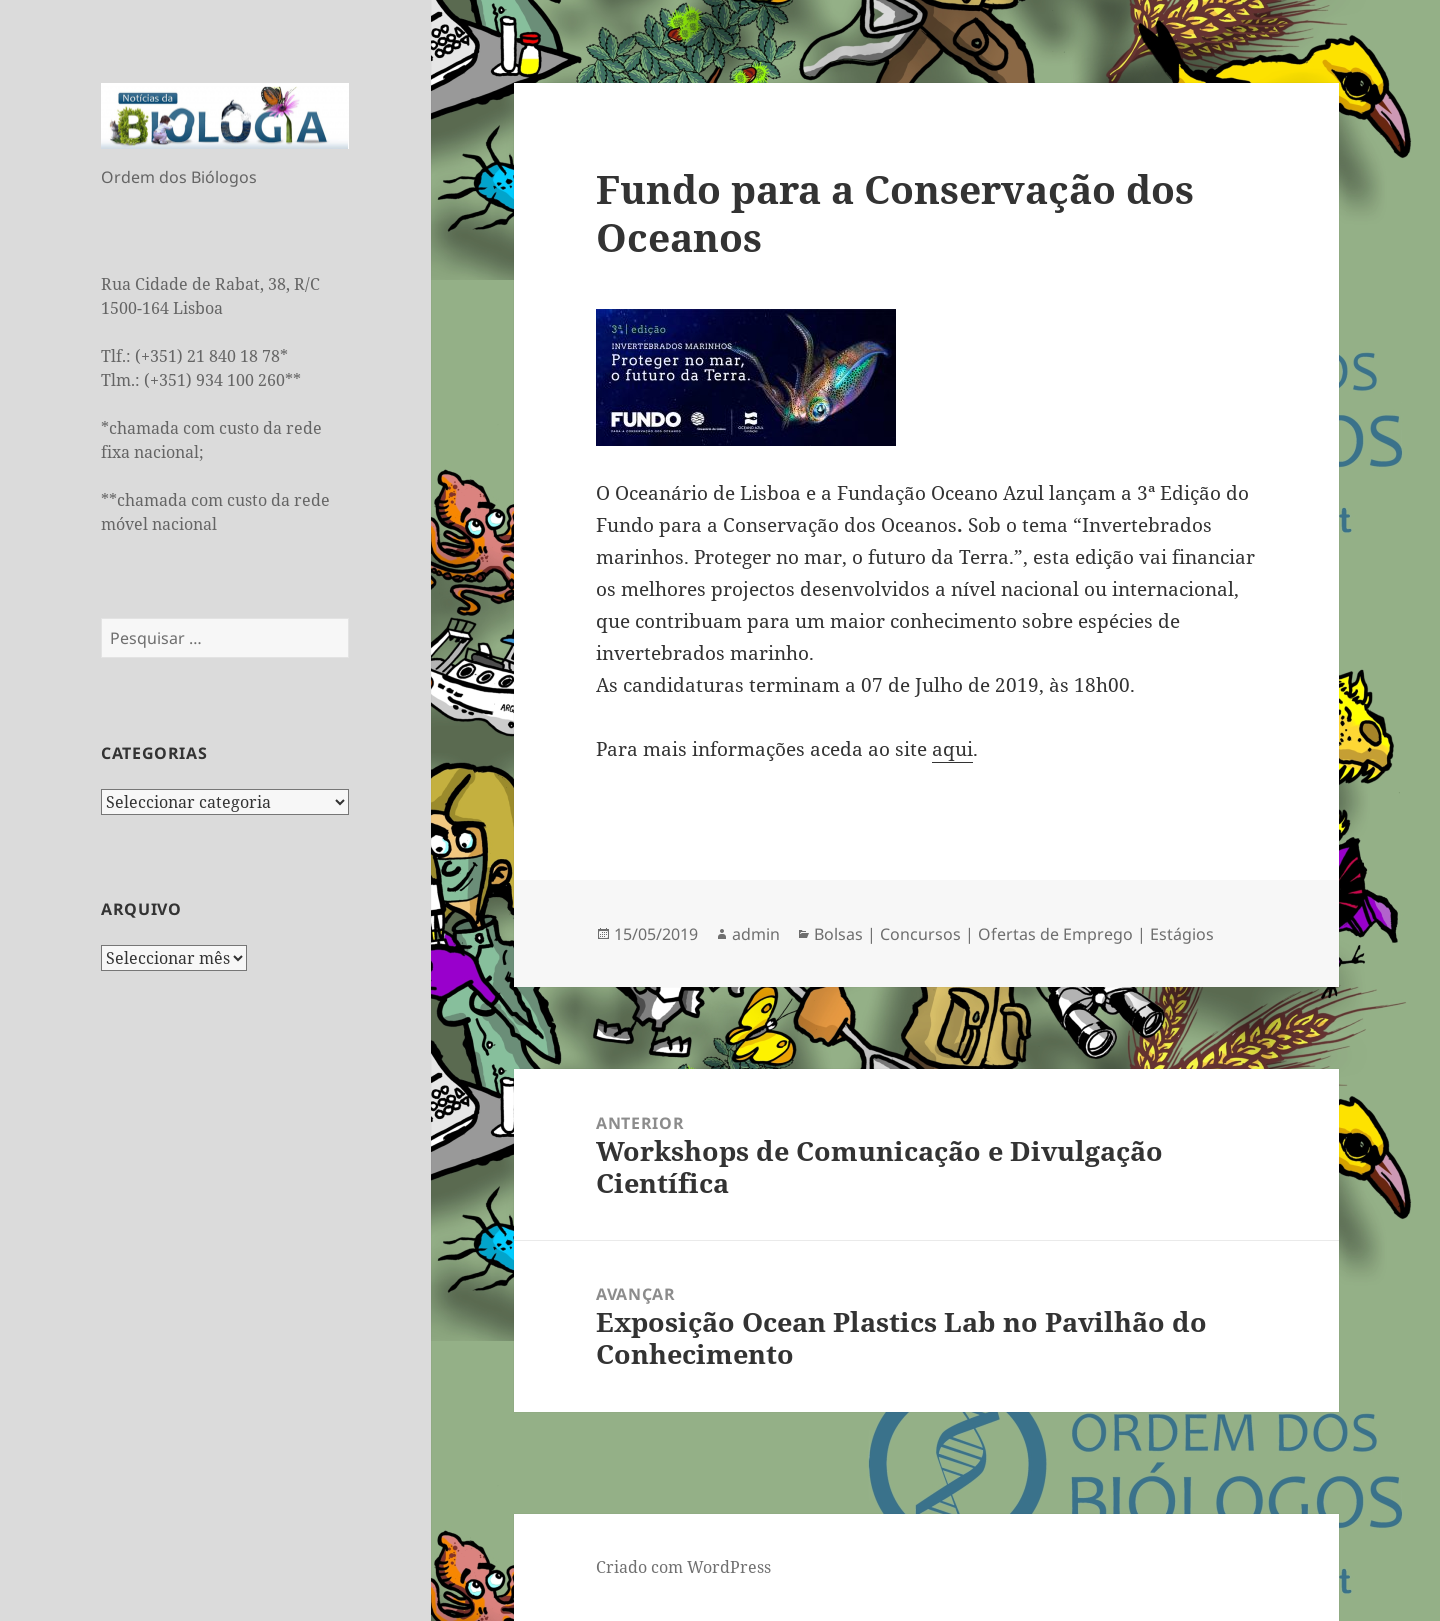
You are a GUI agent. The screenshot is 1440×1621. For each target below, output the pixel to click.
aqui (952, 749)
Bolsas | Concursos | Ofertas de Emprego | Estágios (1014, 934)
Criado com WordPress (683, 1567)
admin (756, 934)
